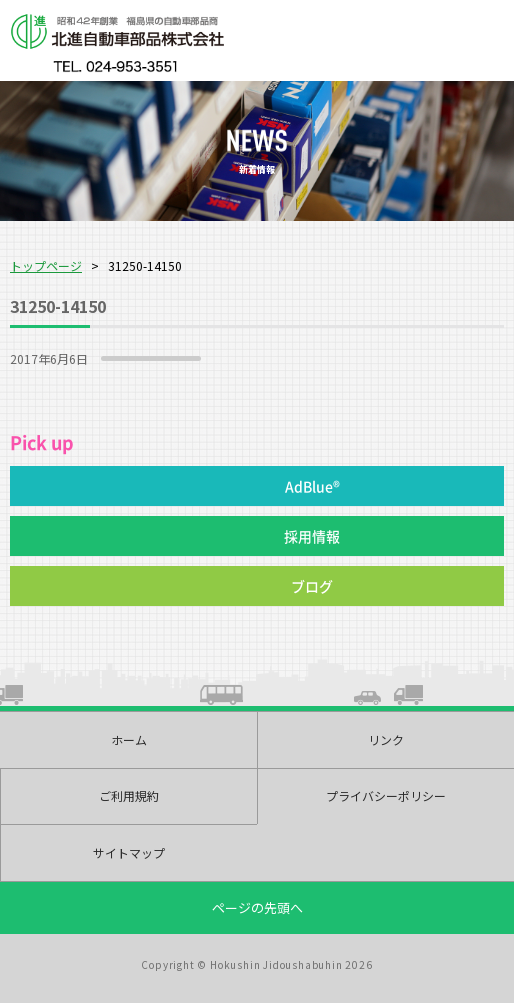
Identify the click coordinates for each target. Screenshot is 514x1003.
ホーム (129, 739)
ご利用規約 (129, 795)
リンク (386, 739)
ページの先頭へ (257, 907)
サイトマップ (129, 852)
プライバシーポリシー (386, 795)
